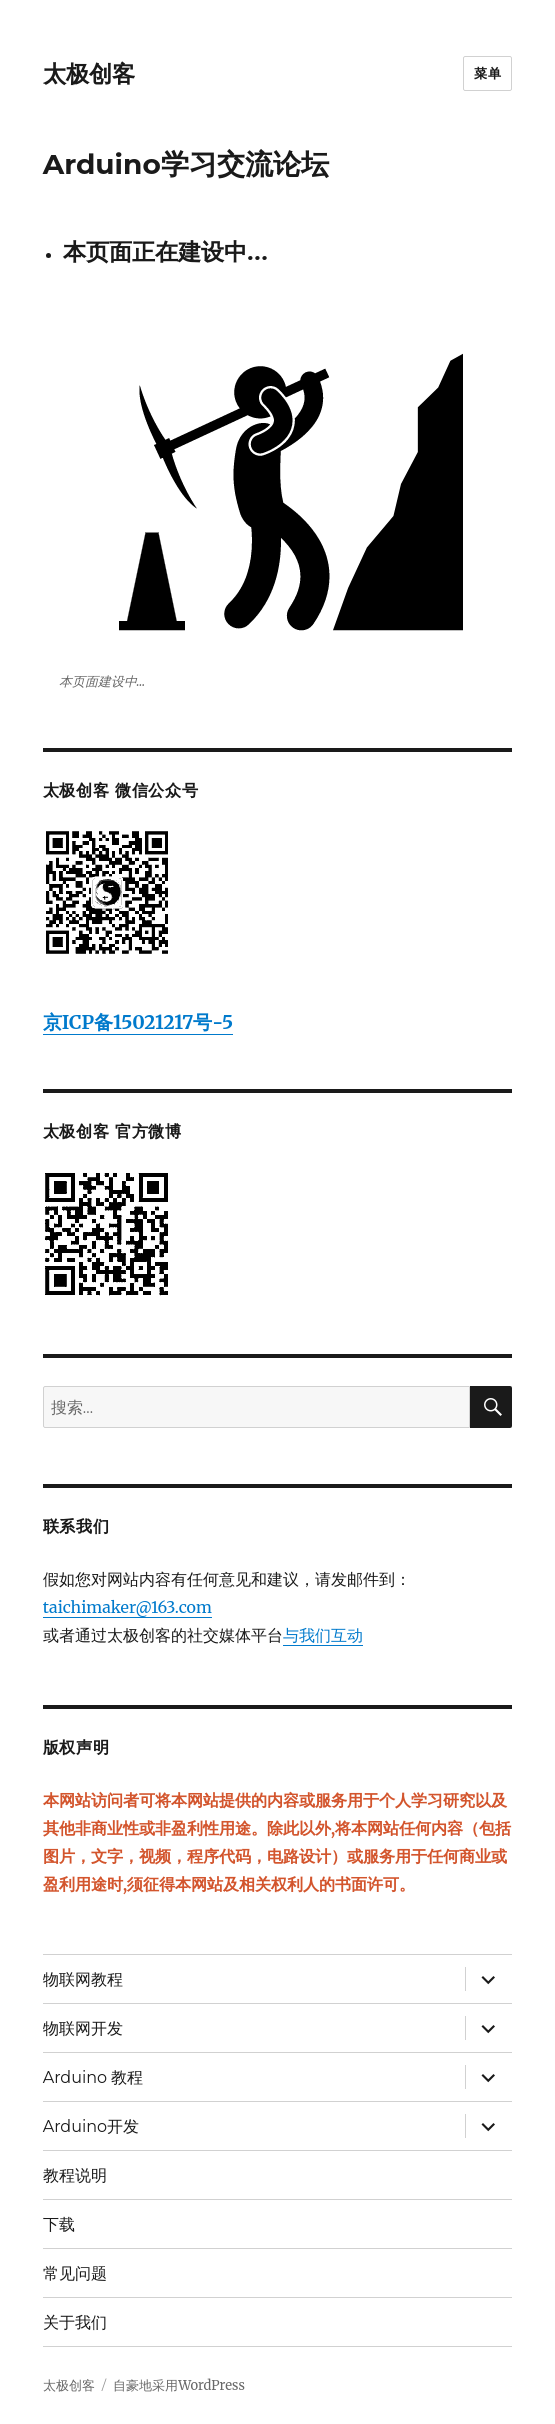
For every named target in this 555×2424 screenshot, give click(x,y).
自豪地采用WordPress (179, 2385)
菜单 (487, 73)
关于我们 (75, 2322)
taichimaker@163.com (127, 1607)
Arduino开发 (91, 2126)
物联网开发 (83, 2028)
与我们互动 (323, 1635)
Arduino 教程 (93, 2077)
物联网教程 (83, 1979)
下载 (59, 2224)
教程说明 (75, 2175)
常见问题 (75, 2273)
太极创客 (89, 74)
